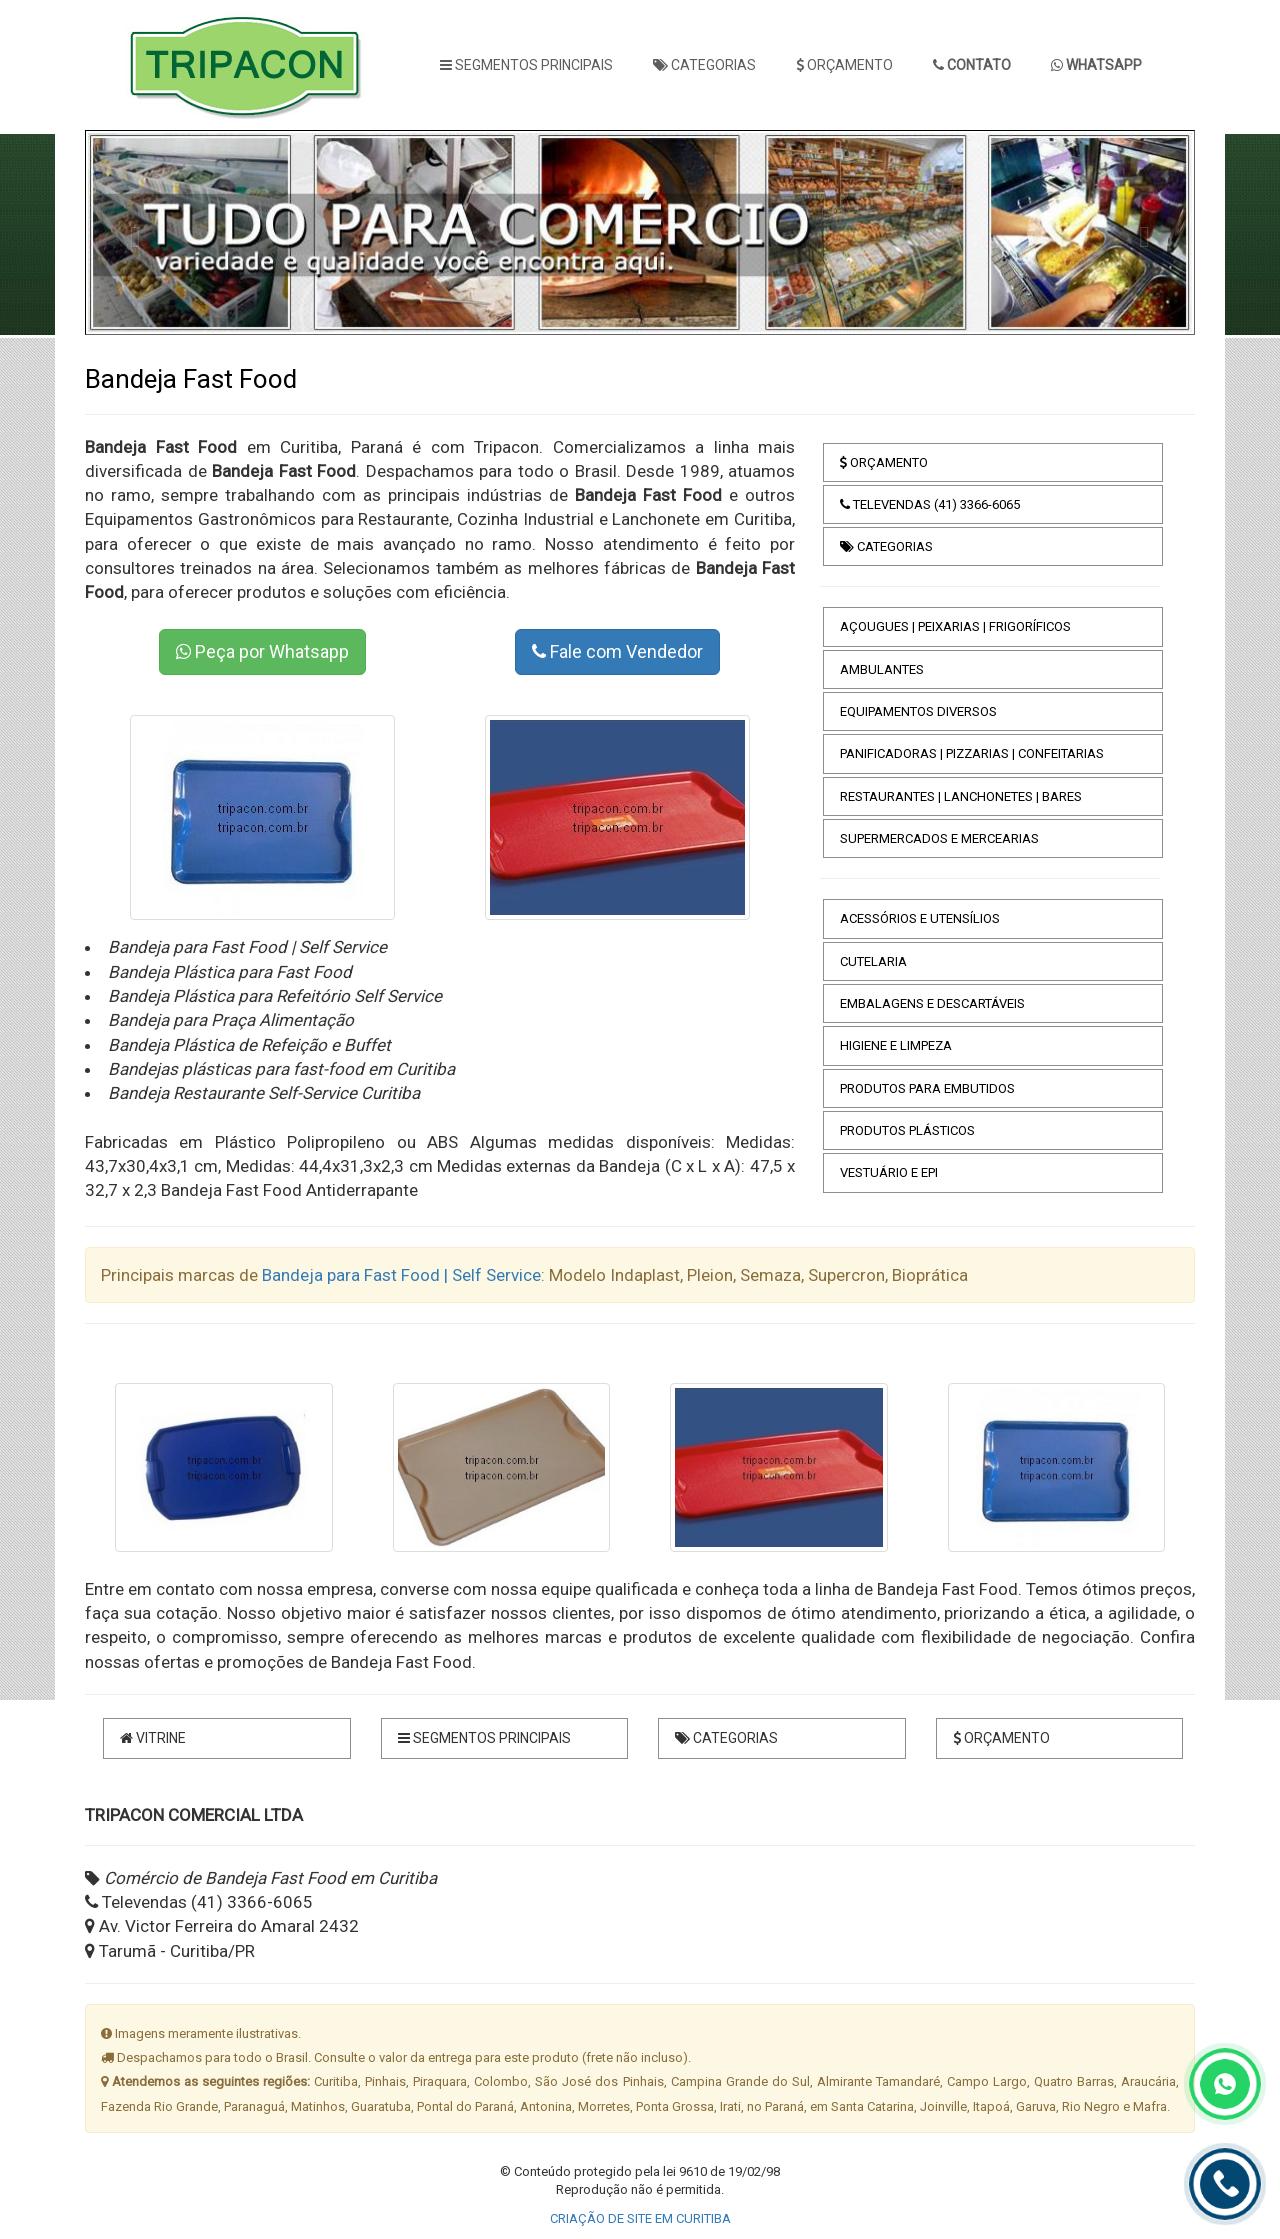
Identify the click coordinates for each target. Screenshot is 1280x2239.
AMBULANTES (882, 669)
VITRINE (153, 1738)
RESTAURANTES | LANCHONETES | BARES (961, 796)
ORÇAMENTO (844, 65)
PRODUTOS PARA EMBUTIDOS (927, 1088)
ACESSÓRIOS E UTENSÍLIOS (920, 918)
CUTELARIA (873, 961)
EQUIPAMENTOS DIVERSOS (918, 711)
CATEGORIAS (704, 65)
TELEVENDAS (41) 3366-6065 (930, 504)
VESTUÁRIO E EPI (889, 1172)
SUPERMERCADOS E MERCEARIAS (939, 838)
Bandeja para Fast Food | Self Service (401, 1275)
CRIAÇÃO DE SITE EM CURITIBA (640, 2218)
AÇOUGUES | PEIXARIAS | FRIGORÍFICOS (955, 626)
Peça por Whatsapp (262, 651)
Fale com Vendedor (617, 651)
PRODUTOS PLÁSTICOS (907, 1130)
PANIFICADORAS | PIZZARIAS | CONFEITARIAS (972, 753)
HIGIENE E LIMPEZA (896, 1045)
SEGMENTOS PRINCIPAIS (526, 65)
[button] (130, 232)
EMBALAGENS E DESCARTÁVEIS (932, 1003)
